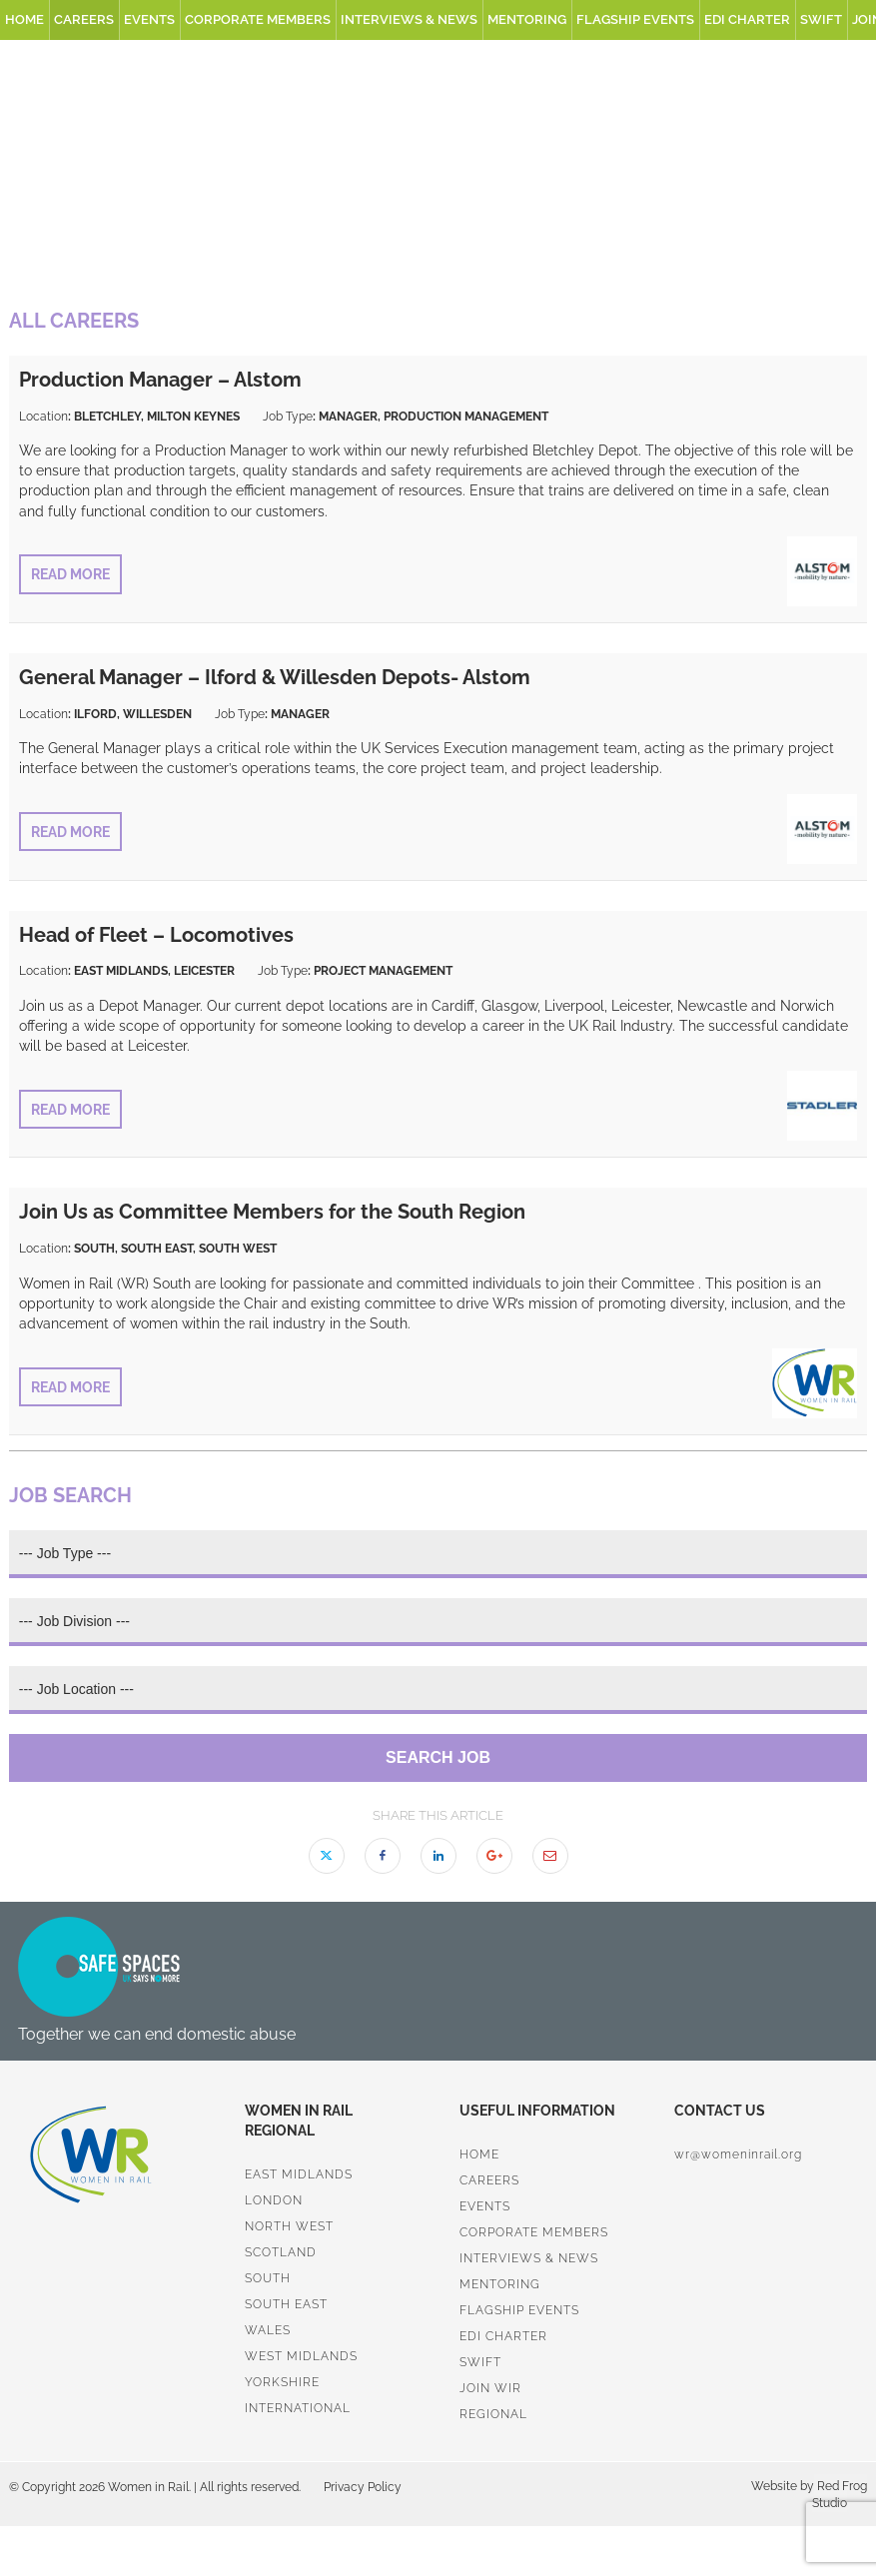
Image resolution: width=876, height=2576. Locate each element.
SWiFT (821, 19)
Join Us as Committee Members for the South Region (272, 1212)
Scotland (281, 2252)
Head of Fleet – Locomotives (156, 935)
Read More (70, 574)
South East (286, 2304)
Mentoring (526, 19)
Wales (268, 2330)
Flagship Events (635, 19)
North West (289, 2226)
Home (24, 19)
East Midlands (299, 2174)
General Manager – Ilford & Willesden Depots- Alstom (274, 677)
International (298, 2408)
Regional (493, 2414)
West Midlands (301, 2356)
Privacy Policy (363, 2487)
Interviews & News (409, 19)
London (274, 2200)
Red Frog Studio (839, 2494)
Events (149, 19)
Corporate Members (258, 19)
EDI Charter (747, 19)
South (268, 2278)
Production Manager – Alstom (160, 380)
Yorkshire (282, 2382)
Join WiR (490, 2388)
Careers (84, 19)
